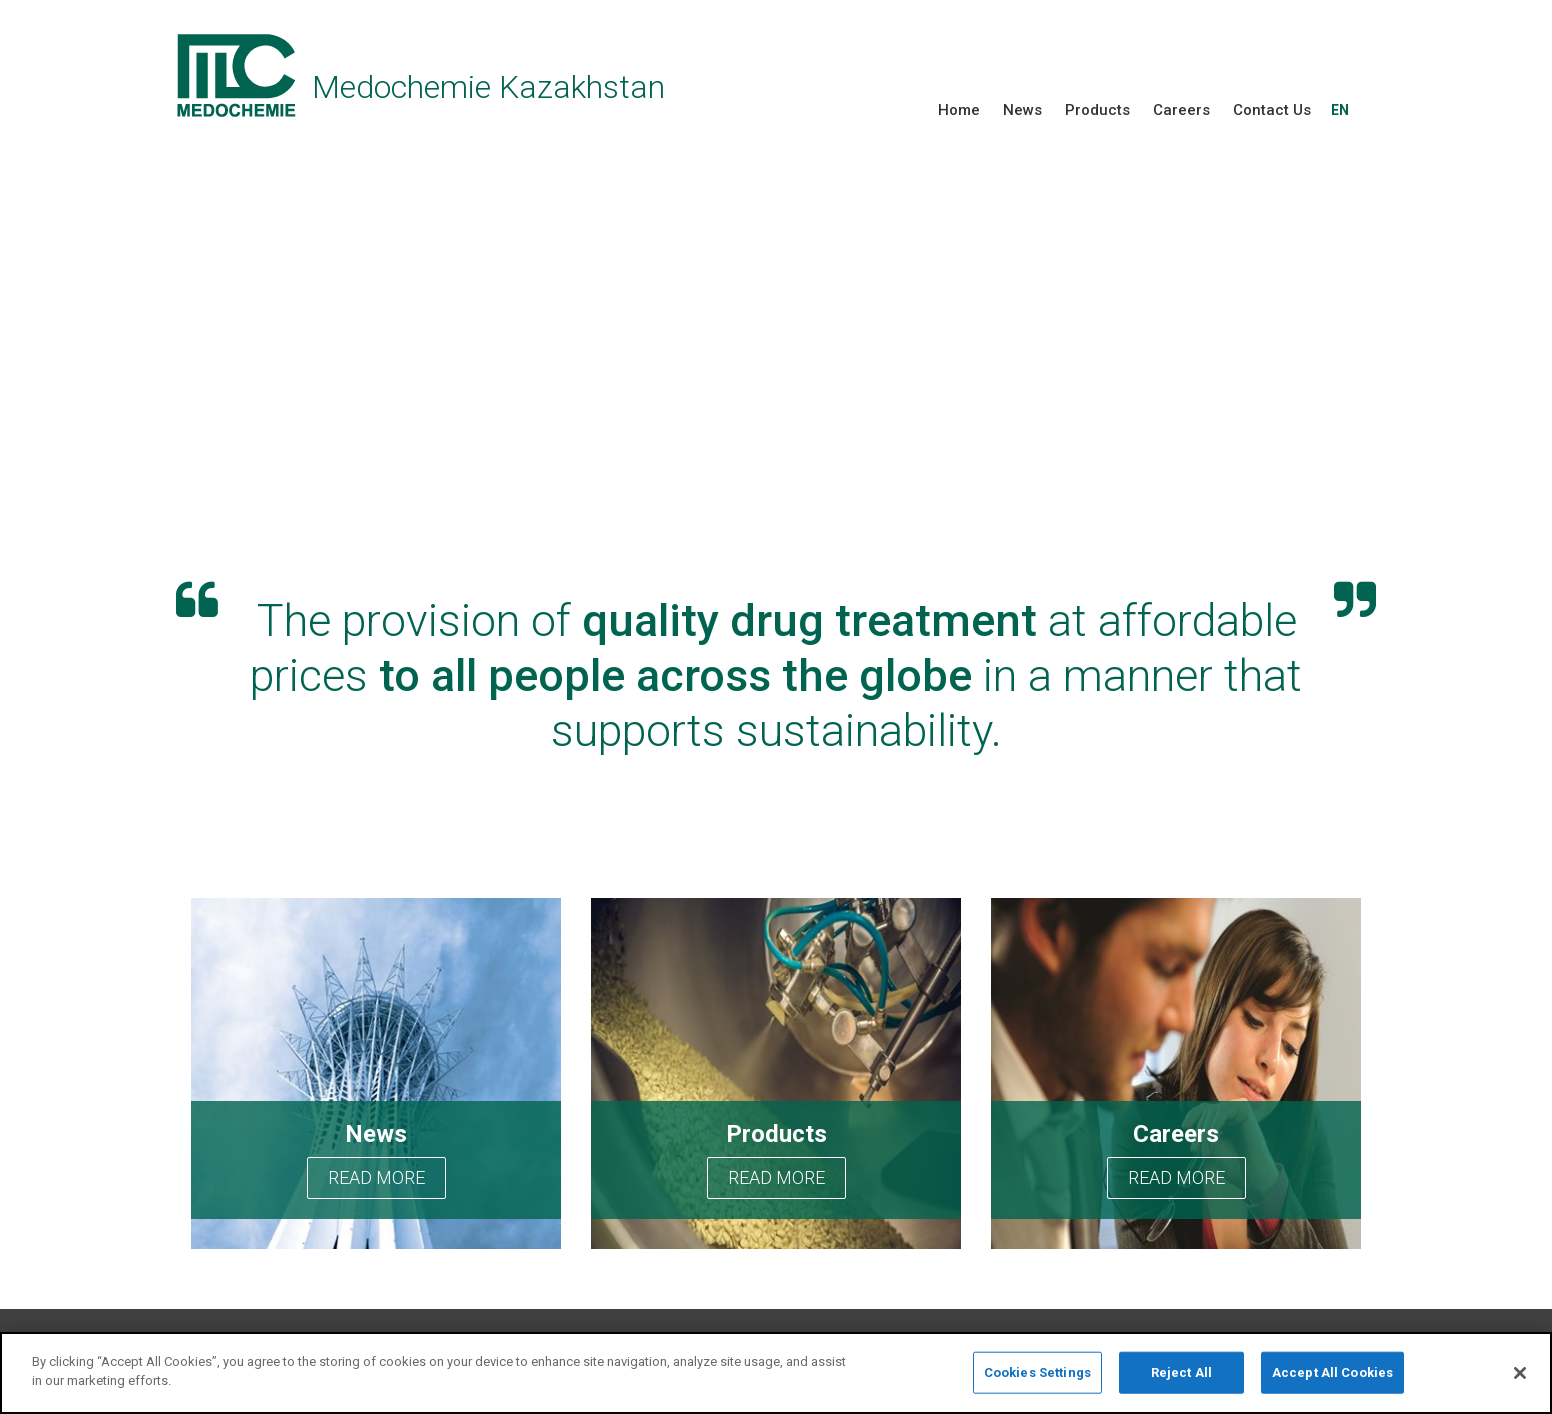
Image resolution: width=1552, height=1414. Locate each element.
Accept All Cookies (1332, 1372)
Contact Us (1272, 110)
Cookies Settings (1037, 1372)
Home (959, 110)
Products (1097, 110)
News (1022, 110)
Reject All (1181, 1372)
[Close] (1520, 1373)
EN (1340, 110)
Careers (1181, 110)
